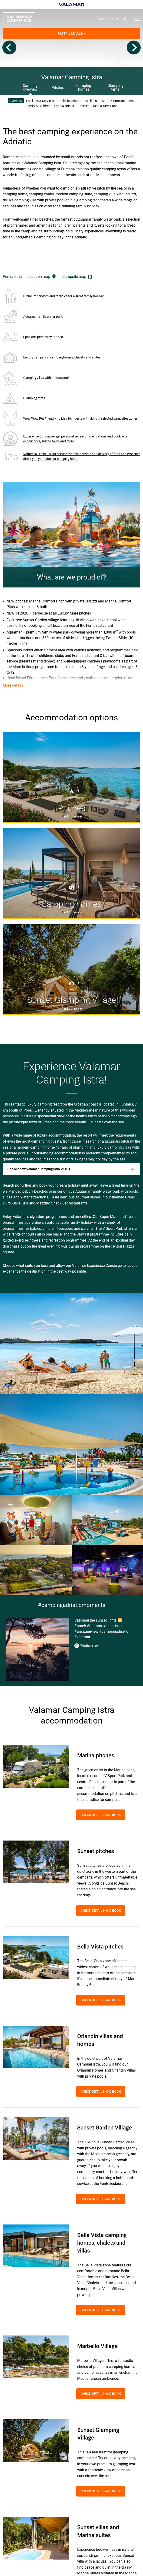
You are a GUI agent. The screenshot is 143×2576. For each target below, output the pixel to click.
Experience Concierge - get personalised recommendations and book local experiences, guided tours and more (75, 438)
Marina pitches (95, 1755)
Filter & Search (71, 33)
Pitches (58, 87)
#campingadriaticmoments (71, 1605)
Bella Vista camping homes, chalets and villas (102, 2243)
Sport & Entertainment (118, 101)
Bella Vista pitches (100, 1946)
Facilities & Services (40, 101)
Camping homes (83, 87)
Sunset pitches (95, 1851)
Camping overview (30, 87)
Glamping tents (115, 87)
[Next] (134, 47)
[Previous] (9, 47)
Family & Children (38, 106)
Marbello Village (97, 2346)
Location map (42, 276)
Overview (16, 101)
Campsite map (77, 276)
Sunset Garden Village (104, 2127)
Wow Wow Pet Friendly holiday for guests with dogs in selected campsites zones (80, 418)
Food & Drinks (64, 106)
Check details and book (101, 1815)
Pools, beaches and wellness (77, 101)
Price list (83, 106)
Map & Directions (105, 106)
